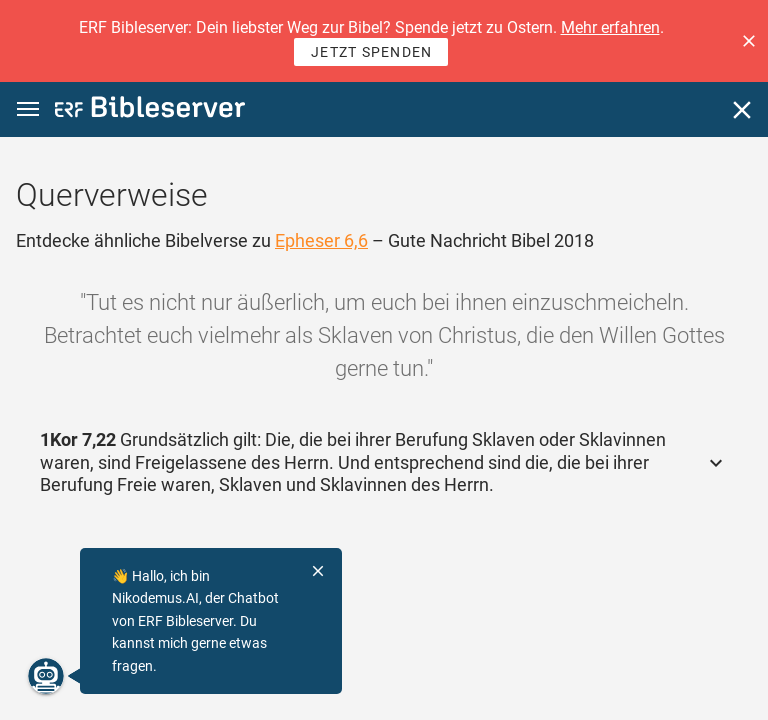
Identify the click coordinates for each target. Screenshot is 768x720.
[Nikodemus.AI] (46, 676)
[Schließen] (742, 110)
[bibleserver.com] (150, 110)
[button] (749, 41)
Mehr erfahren (610, 27)
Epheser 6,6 (321, 240)
